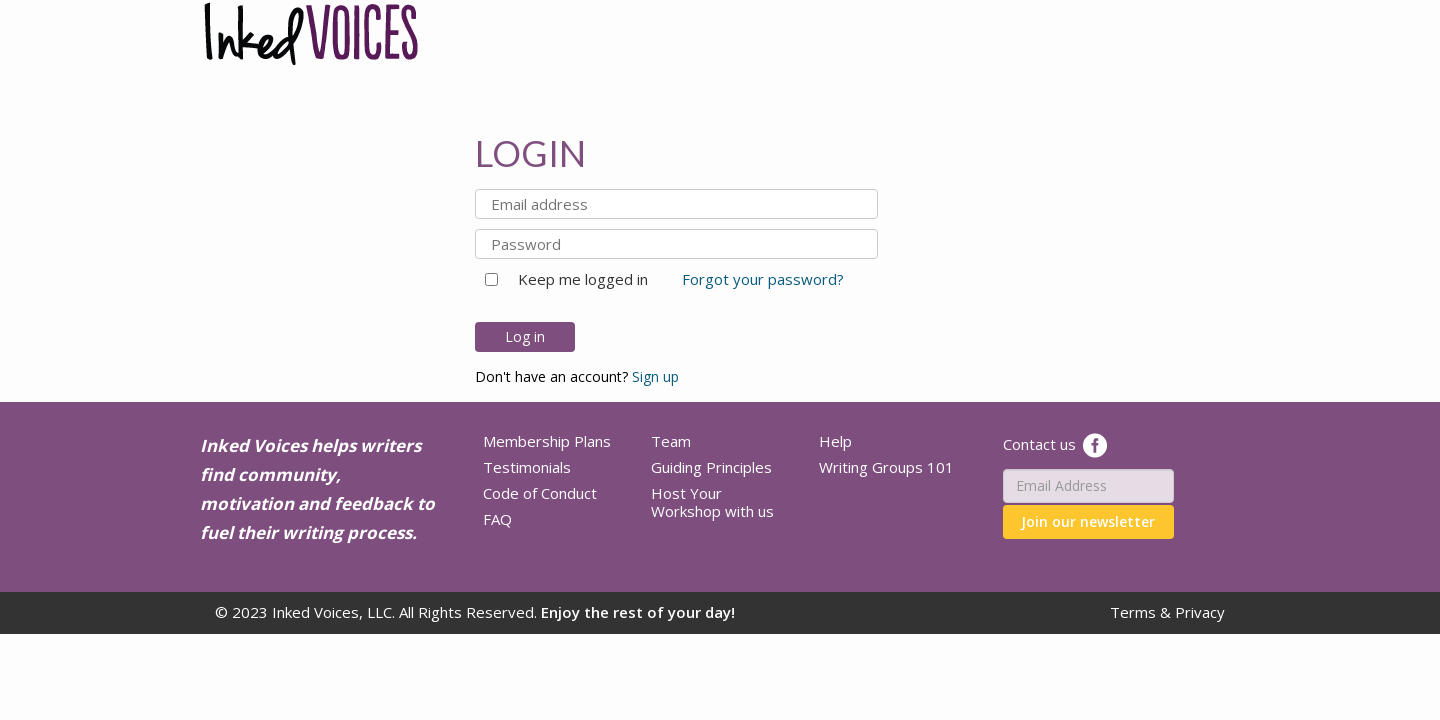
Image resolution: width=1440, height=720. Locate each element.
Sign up (655, 376)
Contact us (1039, 443)
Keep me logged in (575, 279)
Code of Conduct (540, 493)
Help (835, 441)
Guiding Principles (711, 467)
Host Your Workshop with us (712, 502)
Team (671, 441)
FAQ (497, 519)
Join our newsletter (1088, 521)
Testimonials (527, 467)
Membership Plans (547, 441)
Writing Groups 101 (886, 467)
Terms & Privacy (1167, 612)
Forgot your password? (763, 279)
